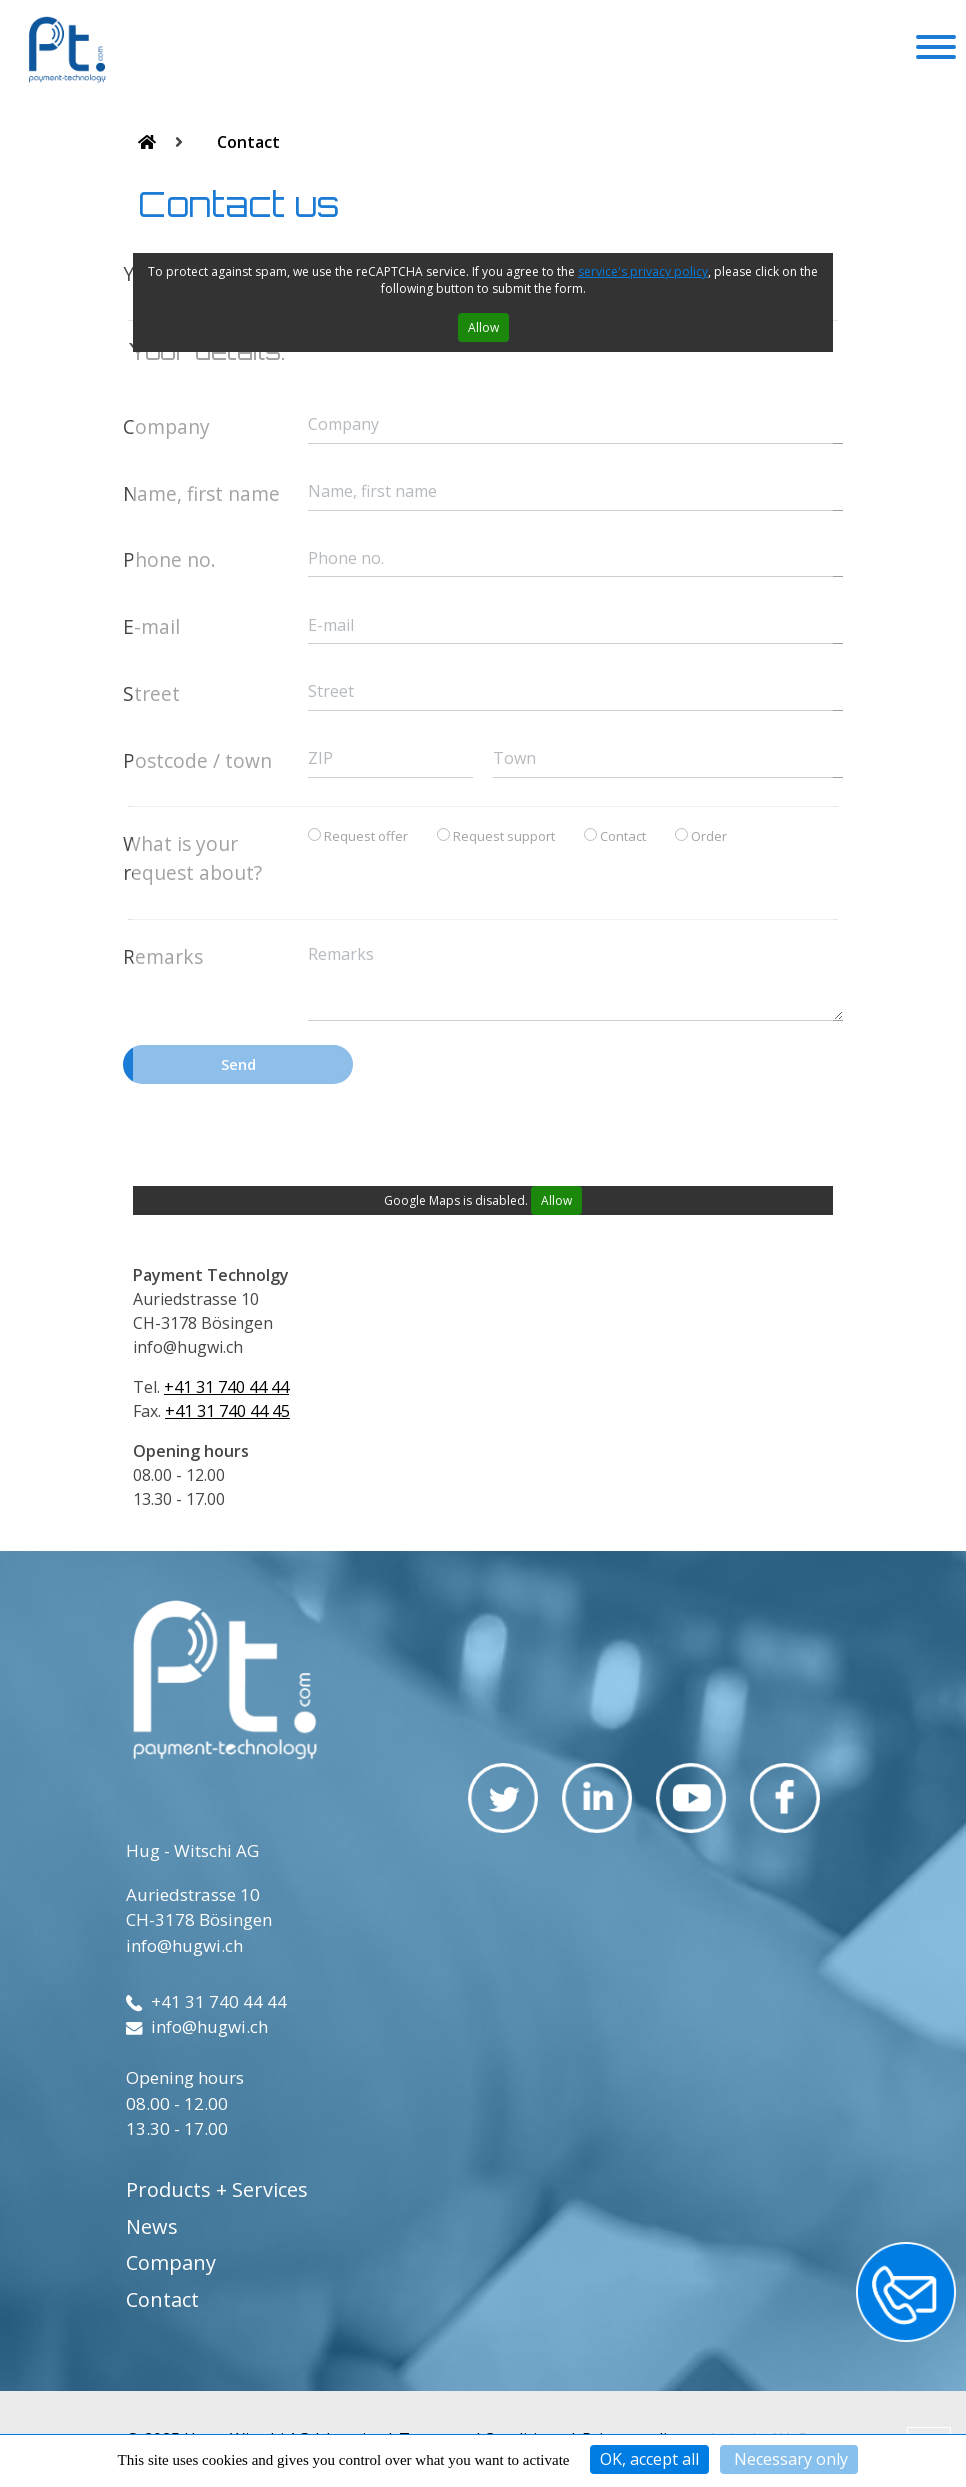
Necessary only (789, 2459)
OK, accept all (649, 2459)
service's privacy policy (643, 271)
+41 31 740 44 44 (226, 1387)
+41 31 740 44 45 (227, 1411)
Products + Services (217, 2189)
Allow (483, 327)
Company (171, 2262)
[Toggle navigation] (936, 50)
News (152, 2226)
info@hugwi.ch (184, 1945)
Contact (248, 142)
